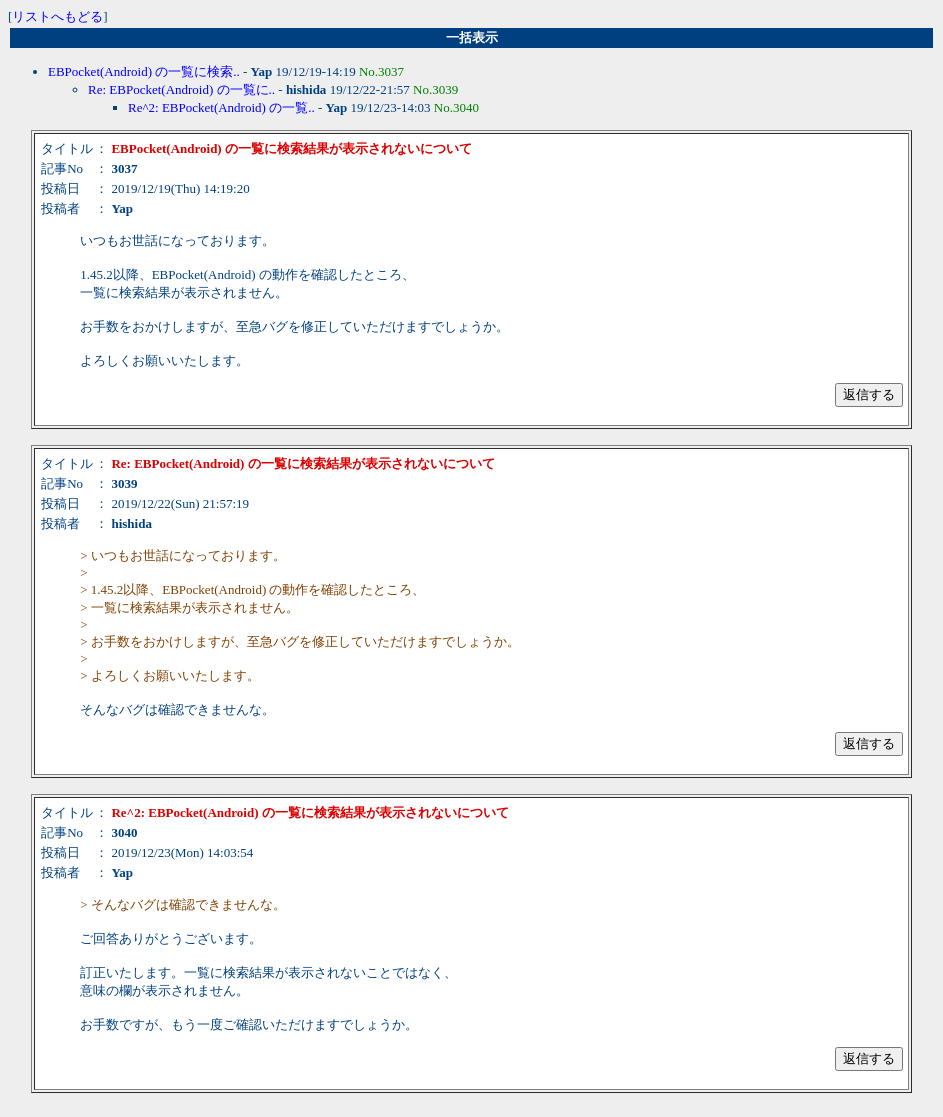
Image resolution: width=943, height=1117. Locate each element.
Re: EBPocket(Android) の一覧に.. (181, 89)
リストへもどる (57, 16)
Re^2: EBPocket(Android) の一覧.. (221, 107)
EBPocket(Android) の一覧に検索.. (144, 71)
